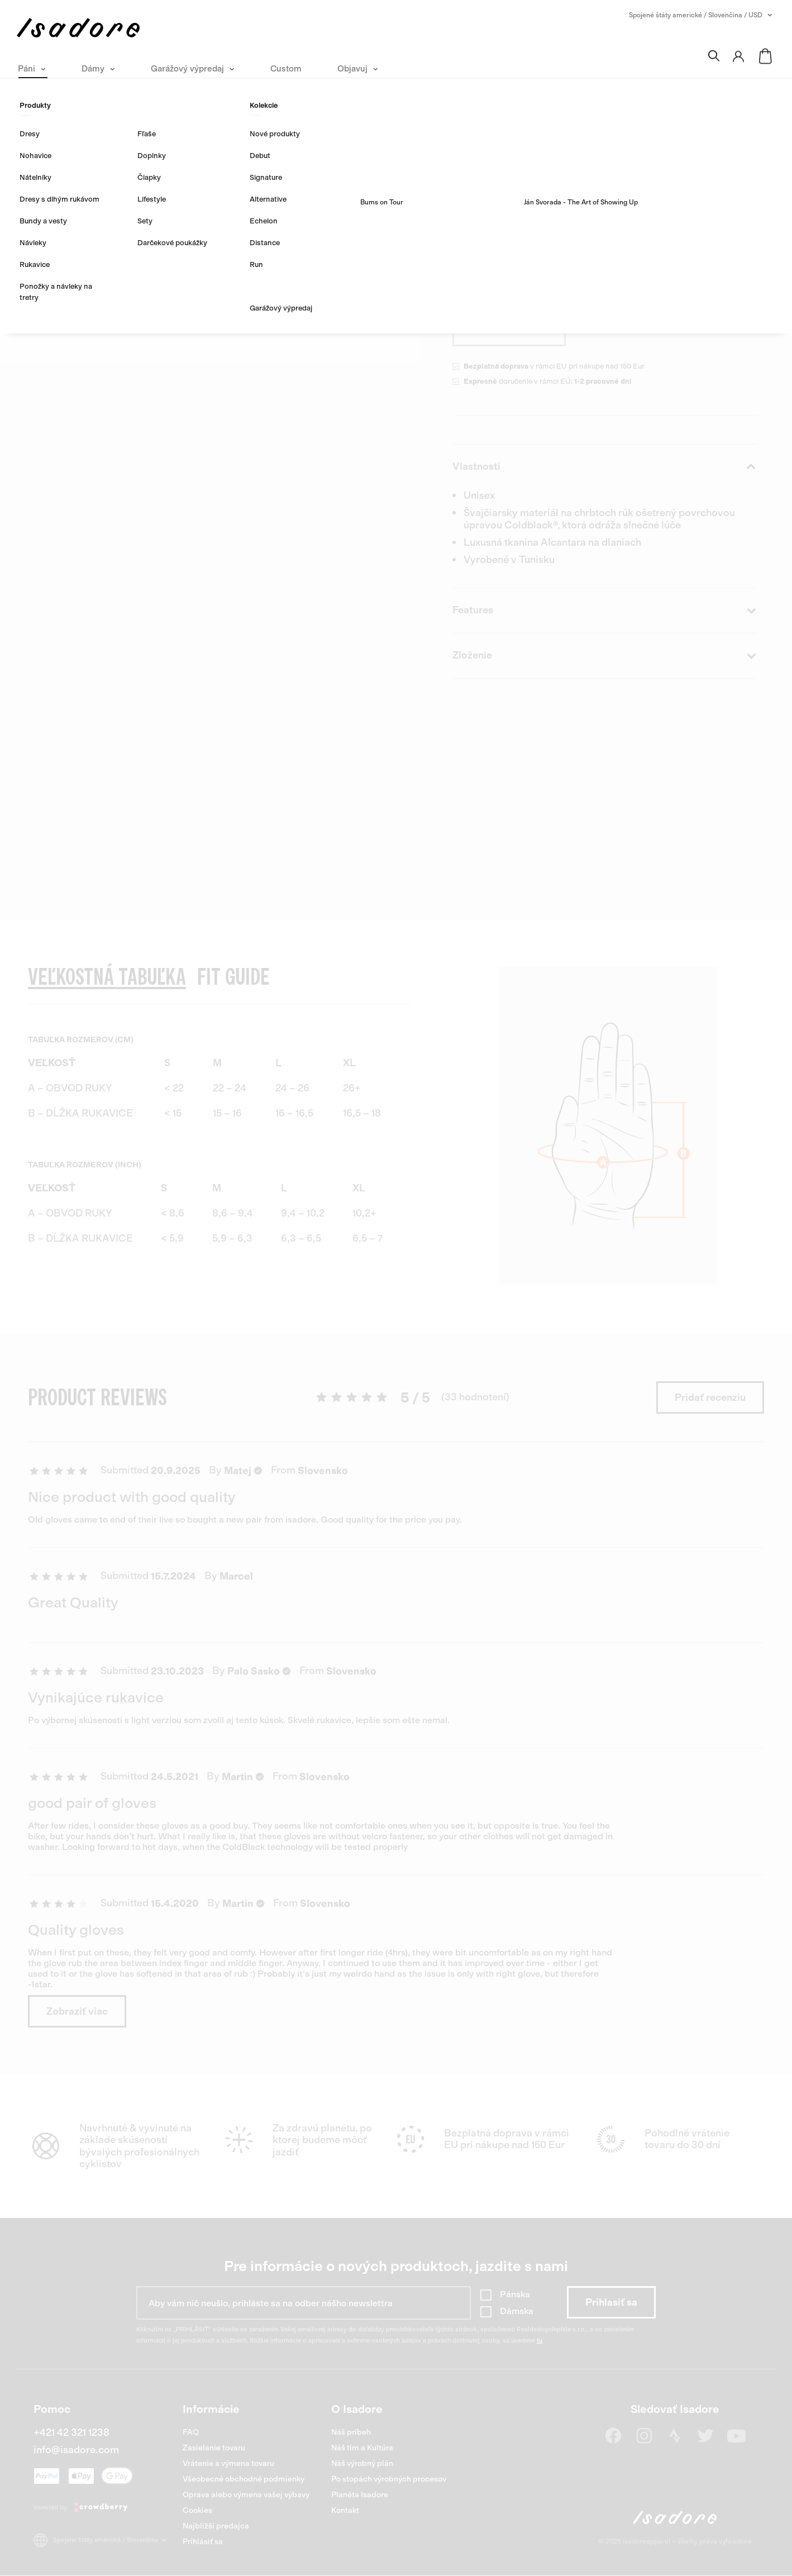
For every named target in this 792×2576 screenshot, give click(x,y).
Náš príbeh (351, 2432)
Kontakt (345, 2510)
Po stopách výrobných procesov (388, 2479)
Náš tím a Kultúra (362, 2448)
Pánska (515, 2294)
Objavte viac (481, 215)
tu (539, 2340)
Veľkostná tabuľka (663, 290)
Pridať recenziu (710, 1397)
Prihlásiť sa (203, 2541)
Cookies (197, 2510)
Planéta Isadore (359, 2494)
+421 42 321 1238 (71, 2432)
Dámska (516, 2311)
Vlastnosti (604, 467)
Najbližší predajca (216, 2526)
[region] (219, 1083)
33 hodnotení (569, 136)
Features (604, 610)
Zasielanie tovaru (214, 2448)
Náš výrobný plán (362, 2463)
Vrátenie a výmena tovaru (228, 2463)
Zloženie (604, 655)
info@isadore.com (76, 2450)
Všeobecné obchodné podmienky (243, 2479)
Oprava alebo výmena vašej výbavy (246, 2494)
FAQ (191, 2432)
